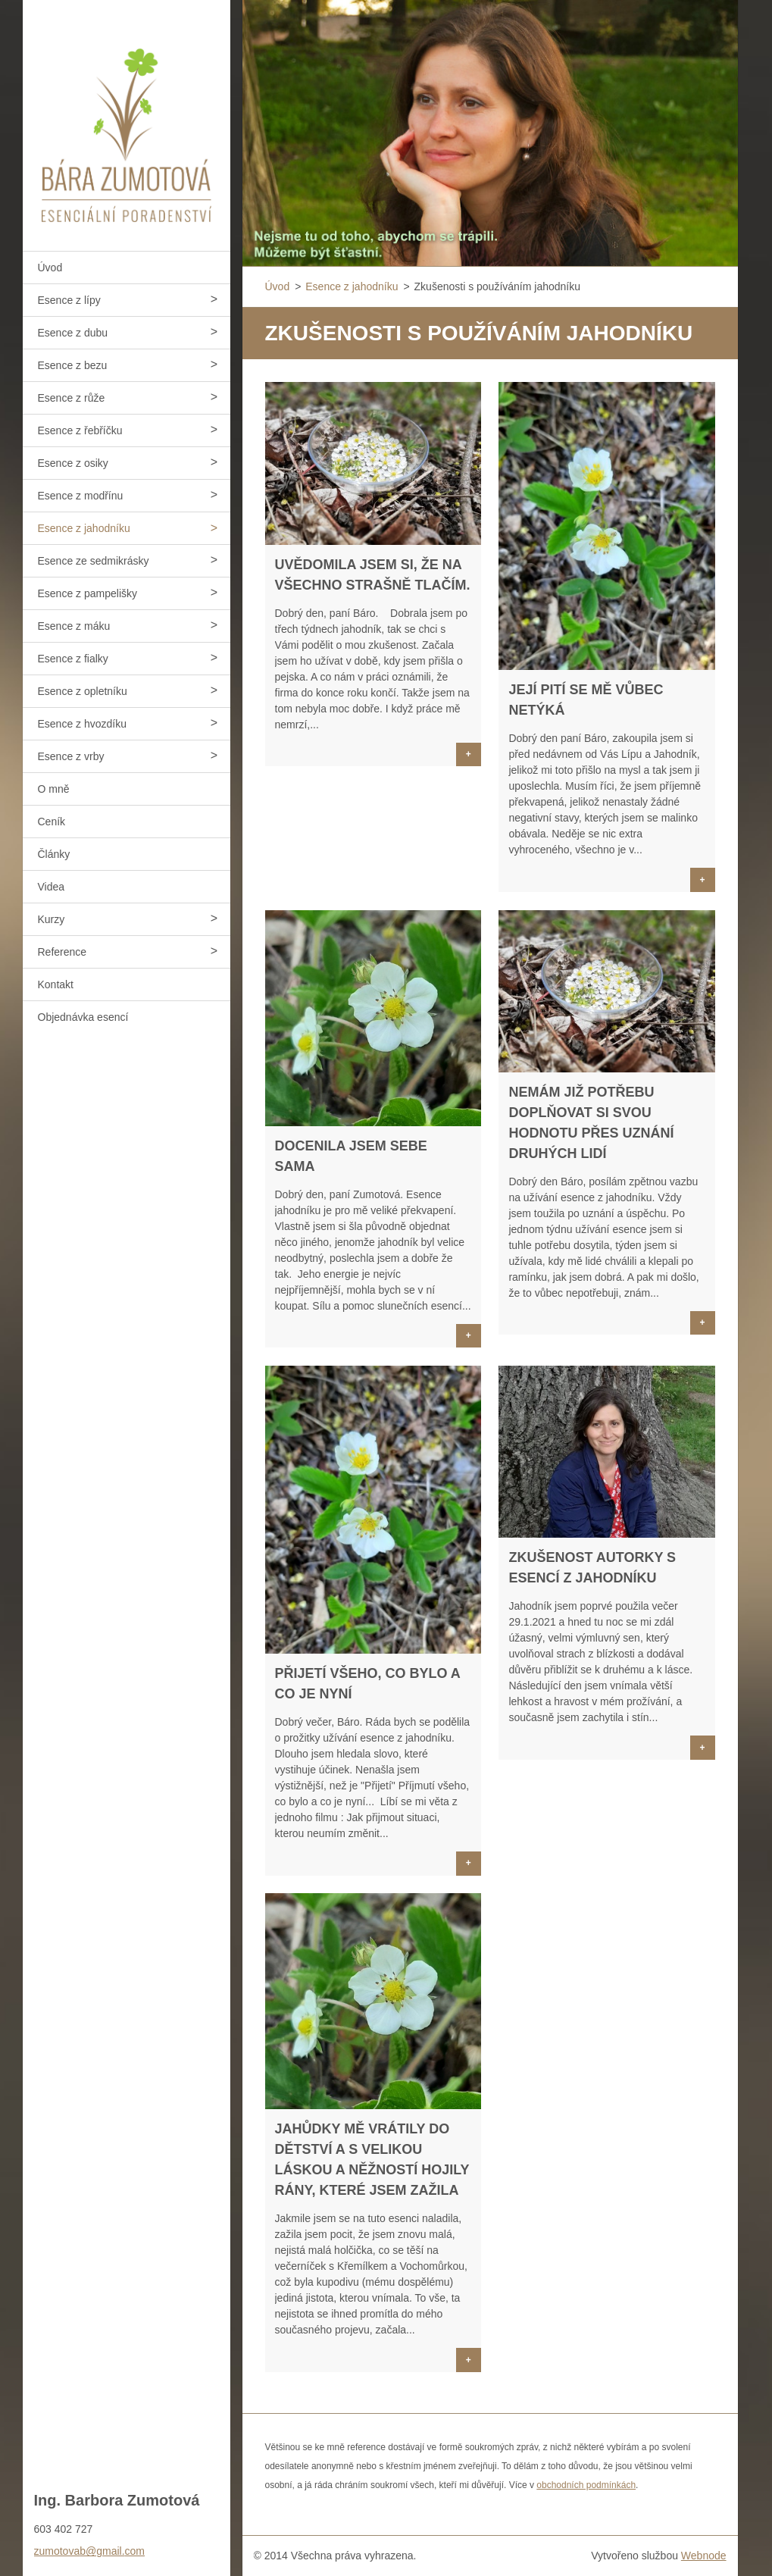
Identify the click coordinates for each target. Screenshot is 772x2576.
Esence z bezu (73, 365)
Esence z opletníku (82, 691)
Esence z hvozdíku (82, 724)
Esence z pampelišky (88, 593)
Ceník (52, 821)
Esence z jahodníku (84, 528)
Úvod (50, 267)
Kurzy (51, 919)
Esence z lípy (69, 300)
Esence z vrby (71, 756)
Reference (62, 952)
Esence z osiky (73, 463)
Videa (51, 887)
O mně (54, 789)
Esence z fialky (73, 659)
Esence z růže (71, 398)
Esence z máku (74, 626)
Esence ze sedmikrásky (93, 561)
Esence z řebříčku (80, 430)
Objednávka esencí (83, 1017)
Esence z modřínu (80, 496)
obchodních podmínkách (586, 2485)
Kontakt (55, 984)
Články (54, 854)
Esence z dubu (73, 333)
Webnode (704, 2555)
